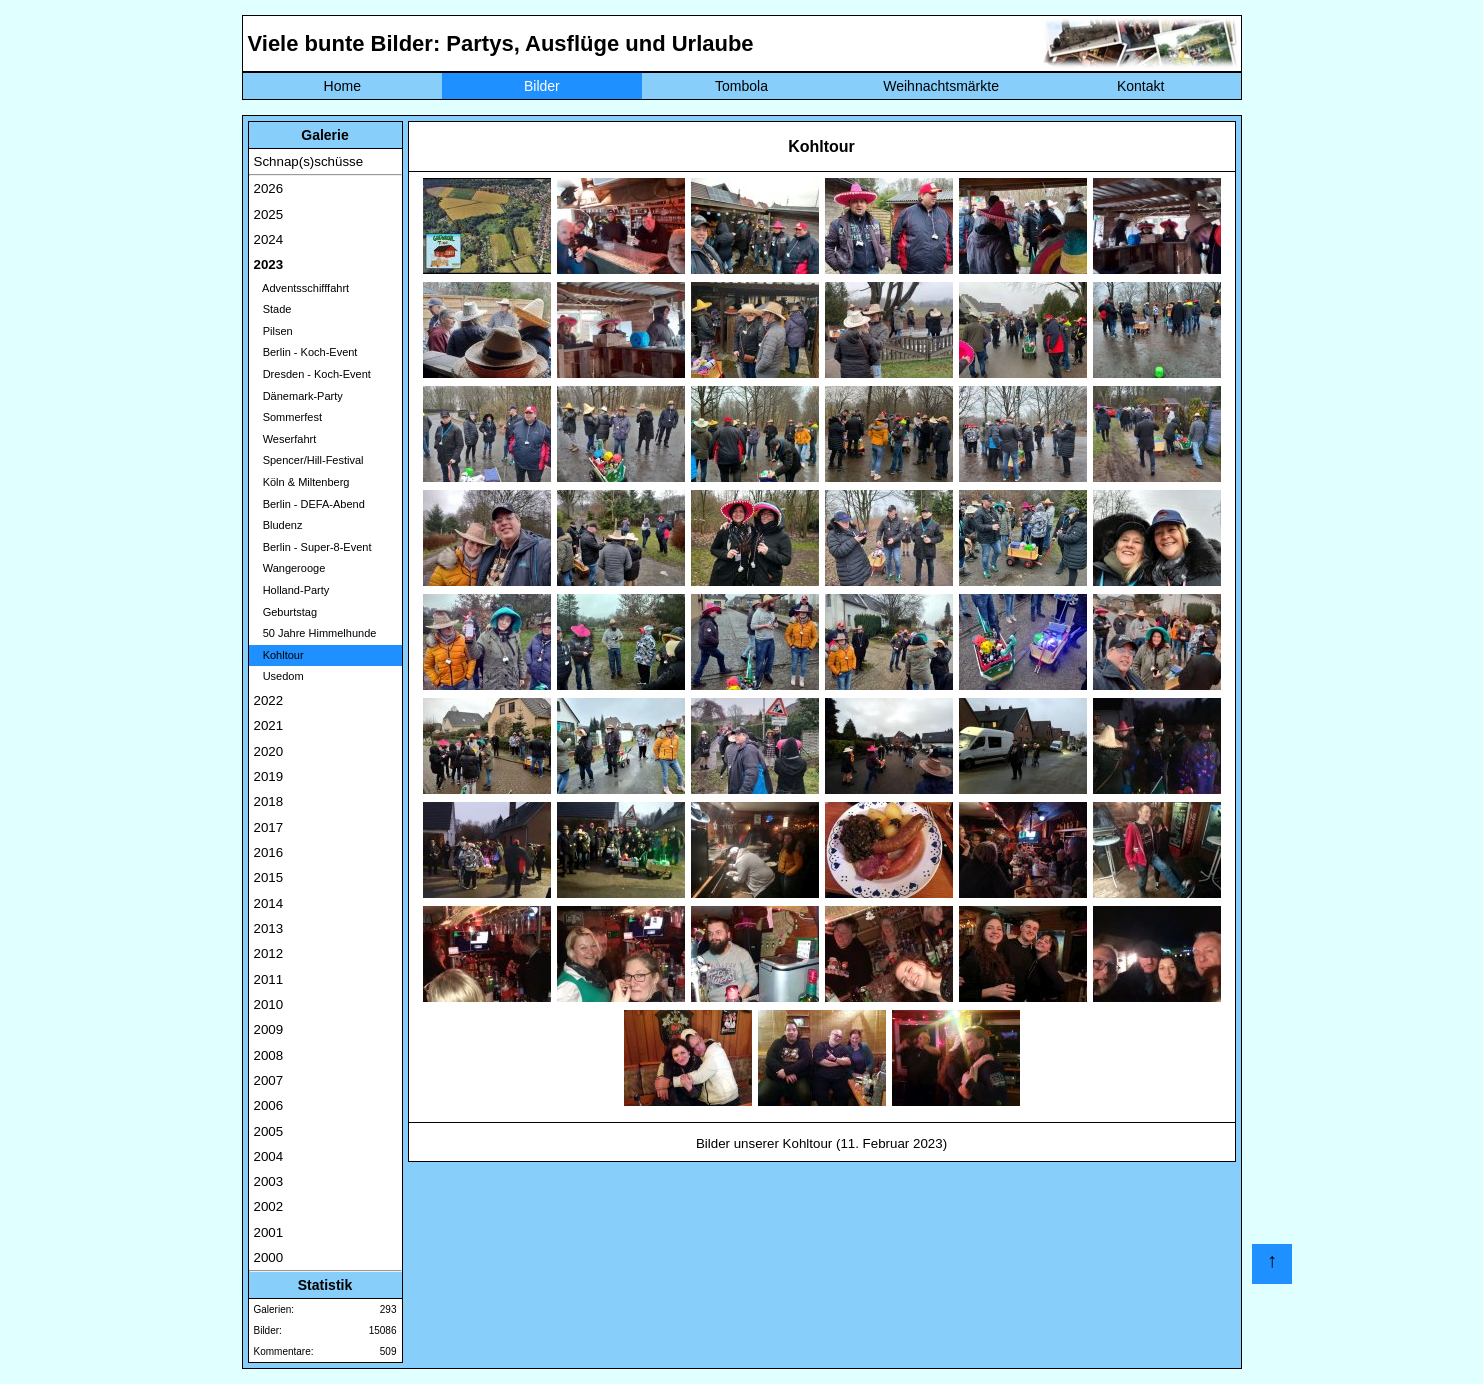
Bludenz (278, 525)
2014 (269, 903)
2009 (269, 1029)
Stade (273, 309)
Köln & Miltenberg (302, 482)
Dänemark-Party (298, 396)
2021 (269, 725)
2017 (269, 827)
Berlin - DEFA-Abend (309, 504)
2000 (269, 1257)
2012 (269, 953)
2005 (269, 1131)
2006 (269, 1105)
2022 (269, 700)
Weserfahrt (285, 439)
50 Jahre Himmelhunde (315, 633)
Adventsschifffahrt (302, 288)
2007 (269, 1080)
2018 (269, 801)
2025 (269, 214)
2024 (269, 239)
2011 (269, 979)
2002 (269, 1206)
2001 (269, 1232)
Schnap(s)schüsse (309, 161)
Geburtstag (286, 612)
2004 (269, 1156)
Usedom (279, 676)
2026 (269, 188)
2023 (269, 264)
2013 (269, 928)
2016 (269, 852)
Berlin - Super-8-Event (313, 547)
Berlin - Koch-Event (306, 352)
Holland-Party (292, 590)
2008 (269, 1055)
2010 (269, 1004)
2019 (269, 776)
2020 (269, 751)
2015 (269, 877)
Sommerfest (288, 417)
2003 (269, 1181)
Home (342, 86)
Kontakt (1140, 86)
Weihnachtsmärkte (941, 86)
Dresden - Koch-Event (312, 374)
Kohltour (279, 655)
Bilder (542, 86)
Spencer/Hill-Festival (309, 460)
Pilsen (273, 331)
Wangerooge (290, 568)
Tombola (741, 86)
